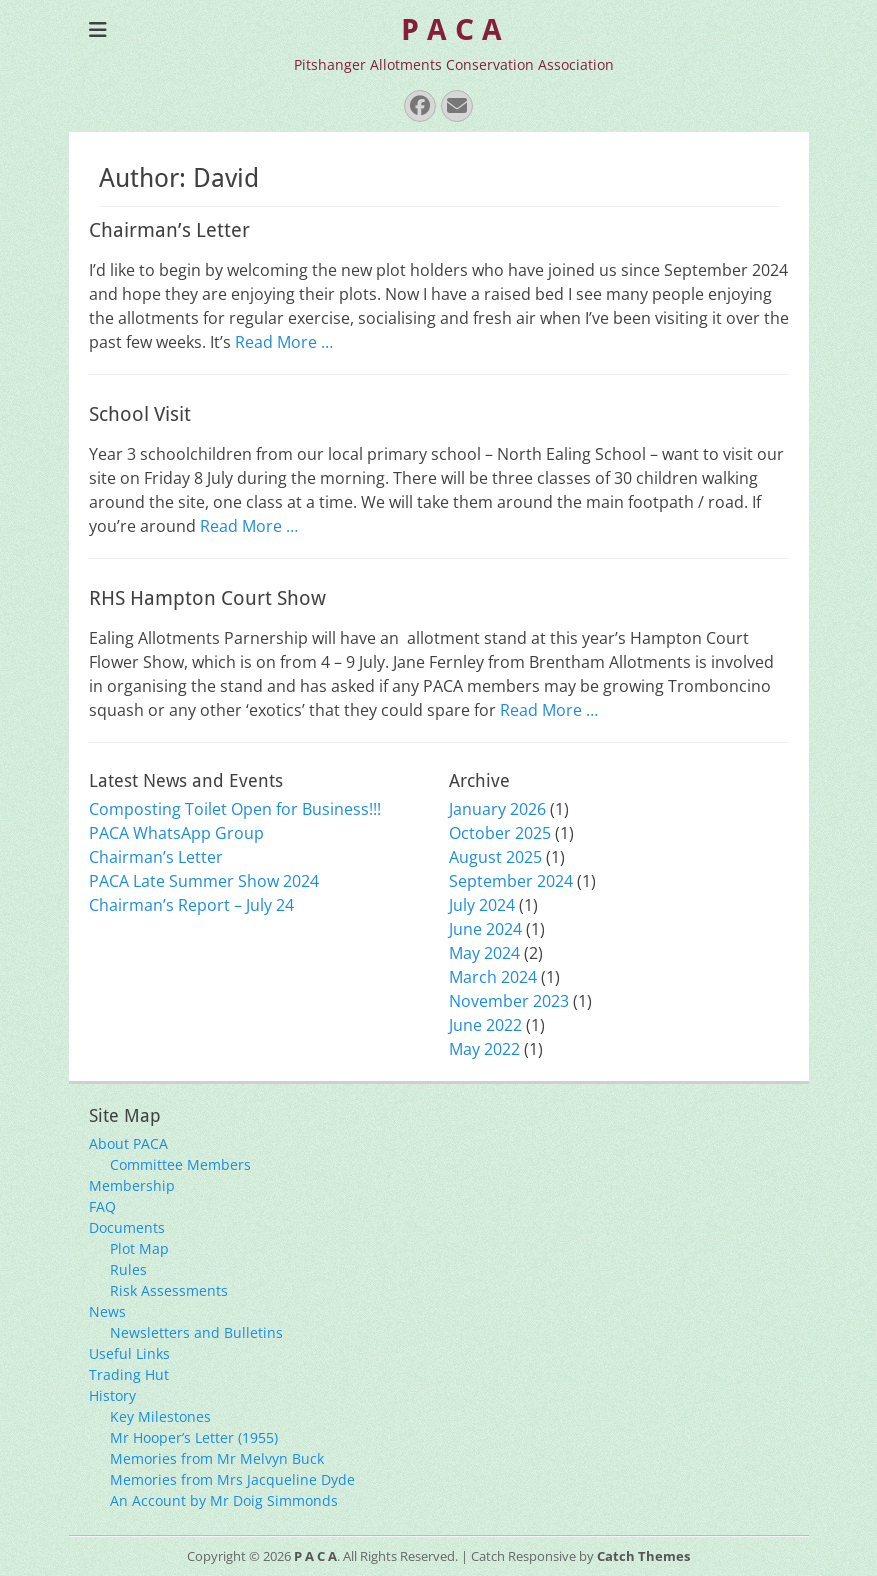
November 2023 (509, 1001)
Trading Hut (129, 1374)
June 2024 (485, 929)
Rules (128, 1269)
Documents (127, 1227)
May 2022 (484, 1049)
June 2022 (485, 1025)
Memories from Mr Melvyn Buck (217, 1458)
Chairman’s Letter (169, 230)
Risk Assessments (169, 1290)
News (107, 1311)
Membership (132, 1185)
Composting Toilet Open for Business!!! (235, 809)
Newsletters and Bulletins (196, 1332)
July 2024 (482, 905)
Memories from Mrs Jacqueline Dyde (232, 1479)
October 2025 (500, 833)
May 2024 (484, 953)
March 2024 (493, 977)
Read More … (284, 342)
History (112, 1395)
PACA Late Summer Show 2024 (204, 881)
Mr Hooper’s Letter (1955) (194, 1437)
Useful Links (129, 1353)
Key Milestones (160, 1416)
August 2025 (495, 857)
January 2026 (497, 809)
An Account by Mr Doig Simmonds (224, 1500)
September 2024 (511, 881)
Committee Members (180, 1164)
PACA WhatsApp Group (176, 833)
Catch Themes (643, 1556)
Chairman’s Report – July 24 (191, 905)
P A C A (451, 29)
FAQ (102, 1206)
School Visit (140, 414)
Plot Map (139, 1248)
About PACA (128, 1143)
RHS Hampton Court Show (207, 598)
